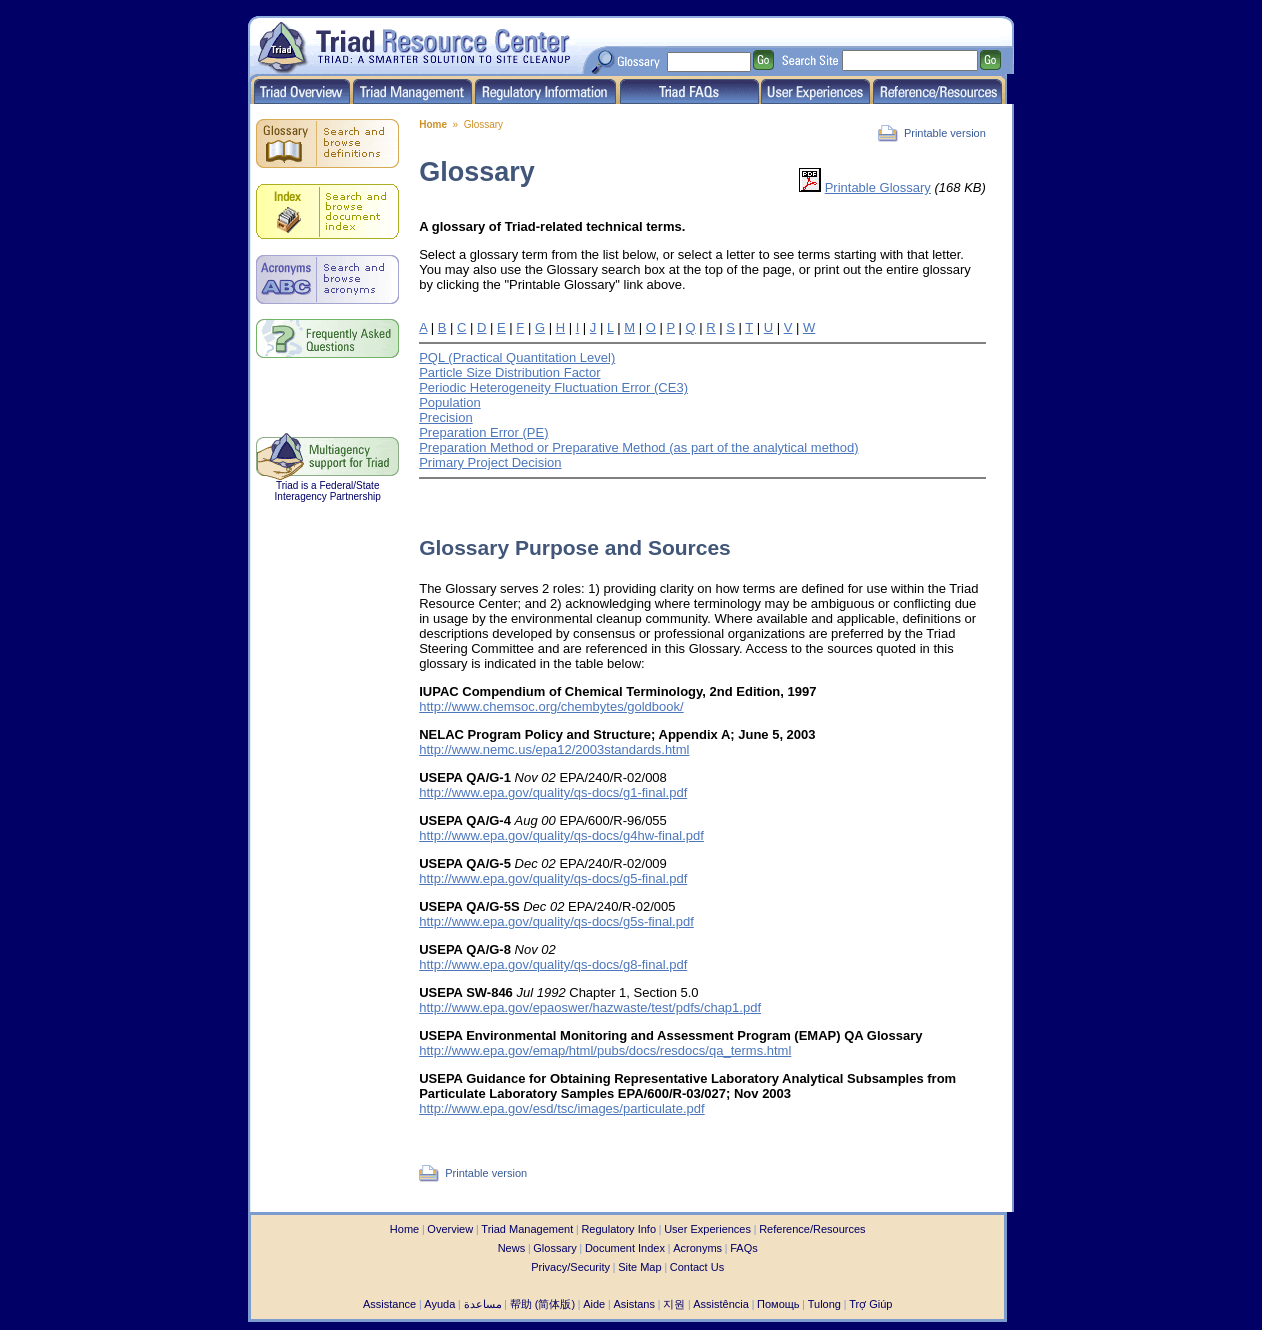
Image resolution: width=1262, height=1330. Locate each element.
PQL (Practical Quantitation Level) (517, 357)
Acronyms (697, 1248)
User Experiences (707, 1229)
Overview (450, 1229)
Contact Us (697, 1267)
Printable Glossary (878, 187)
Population (449, 402)
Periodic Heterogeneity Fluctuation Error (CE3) (553, 387)
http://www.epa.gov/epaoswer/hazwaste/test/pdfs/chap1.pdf (590, 1007)
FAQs (744, 1248)
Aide (594, 1304)
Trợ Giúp (870, 1304)
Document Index (625, 1248)
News (512, 1248)
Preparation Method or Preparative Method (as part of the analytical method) (638, 447)
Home (433, 124)
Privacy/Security (570, 1267)
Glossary (554, 1248)
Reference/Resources (812, 1229)
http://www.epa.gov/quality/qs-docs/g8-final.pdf (553, 964)
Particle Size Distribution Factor (509, 372)
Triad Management (527, 1229)
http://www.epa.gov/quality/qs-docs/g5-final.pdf (553, 878)
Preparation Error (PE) (483, 432)
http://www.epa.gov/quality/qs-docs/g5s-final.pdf (556, 921)
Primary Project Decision (490, 462)
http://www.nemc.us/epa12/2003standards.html (554, 749)
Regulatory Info (618, 1229)
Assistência (721, 1304)
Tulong (824, 1304)
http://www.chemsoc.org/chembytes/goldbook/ (551, 706)
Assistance (389, 1304)
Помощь (778, 1304)
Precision (445, 417)
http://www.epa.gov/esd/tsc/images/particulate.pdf (561, 1108)
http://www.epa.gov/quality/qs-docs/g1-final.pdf (553, 792)
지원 (674, 1304)
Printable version (945, 133)
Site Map (639, 1267)
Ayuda (439, 1304)
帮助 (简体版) (542, 1304)
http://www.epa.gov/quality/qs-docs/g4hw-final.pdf (561, 835)
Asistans (634, 1304)
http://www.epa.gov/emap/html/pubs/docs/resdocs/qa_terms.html (605, 1050)
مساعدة (483, 1304)
